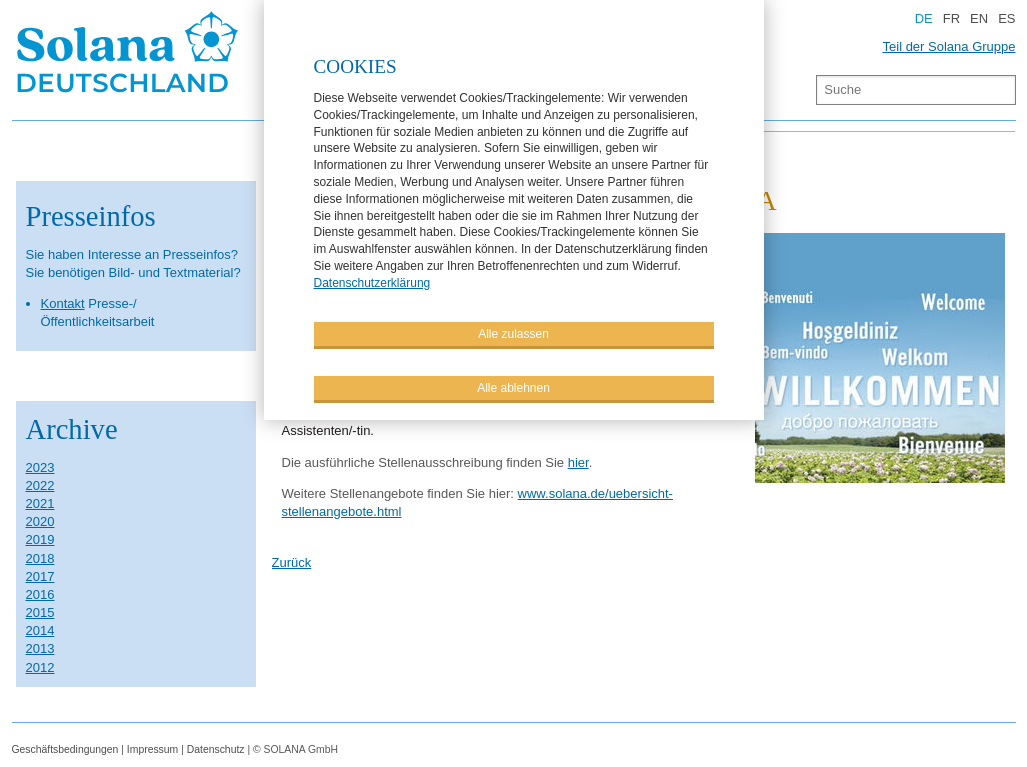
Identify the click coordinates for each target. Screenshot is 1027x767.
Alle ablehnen (513, 387)
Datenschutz (216, 749)
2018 (40, 558)
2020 (40, 521)
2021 (40, 503)
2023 (40, 467)
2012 (40, 667)
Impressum (152, 749)
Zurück (292, 562)
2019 (40, 539)
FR (951, 18)
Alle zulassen (513, 333)
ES (1006, 18)
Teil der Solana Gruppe (949, 46)
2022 (40, 485)
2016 (40, 594)
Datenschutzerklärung (372, 282)
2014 (40, 630)
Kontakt (63, 303)
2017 (40, 576)
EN (979, 18)
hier (578, 462)
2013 (40, 648)
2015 (40, 612)
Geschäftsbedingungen (65, 749)
